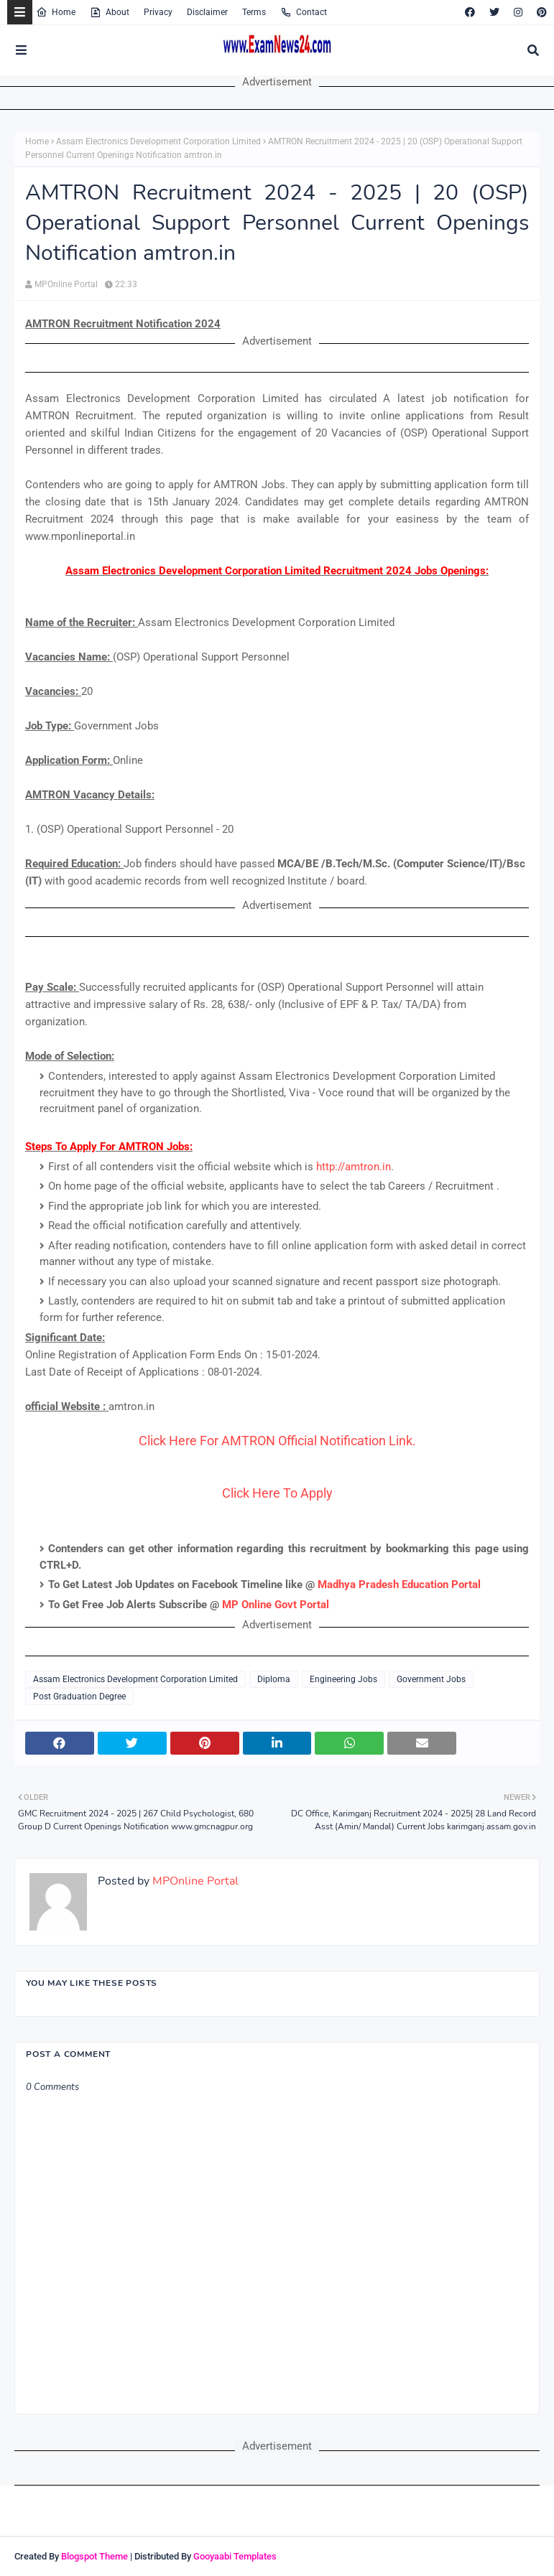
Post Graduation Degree (79, 1696)
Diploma (273, 1679)
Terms (254, 12)
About (109, 12)
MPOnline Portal (66, 284)
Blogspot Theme (94, 2556)
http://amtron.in (353, 1166)
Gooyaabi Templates (235, 2556)
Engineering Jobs (343, 1679)
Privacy (158, 12)
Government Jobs (431, 1679)
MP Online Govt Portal (275, 1604)
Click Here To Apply (277, 1493)
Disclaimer (207, 12)
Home (55, 12)
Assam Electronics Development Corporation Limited (158, 141)
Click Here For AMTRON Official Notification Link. (277, 1440)
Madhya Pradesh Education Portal (399, 1584)
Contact (303, 12)
